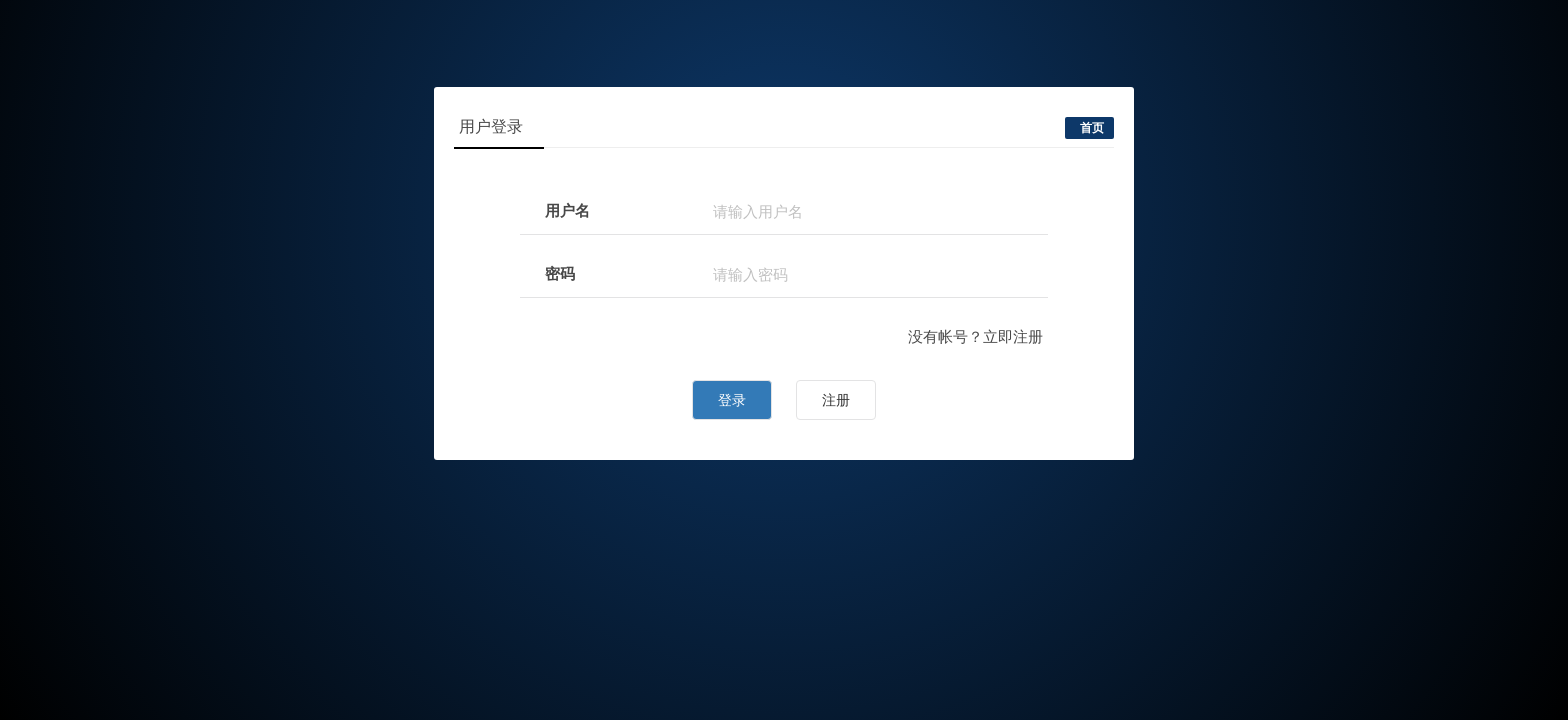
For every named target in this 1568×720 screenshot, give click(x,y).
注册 (836, 400)
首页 (1092, 128)
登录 (732, 400)
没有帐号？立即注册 (975, 336)
